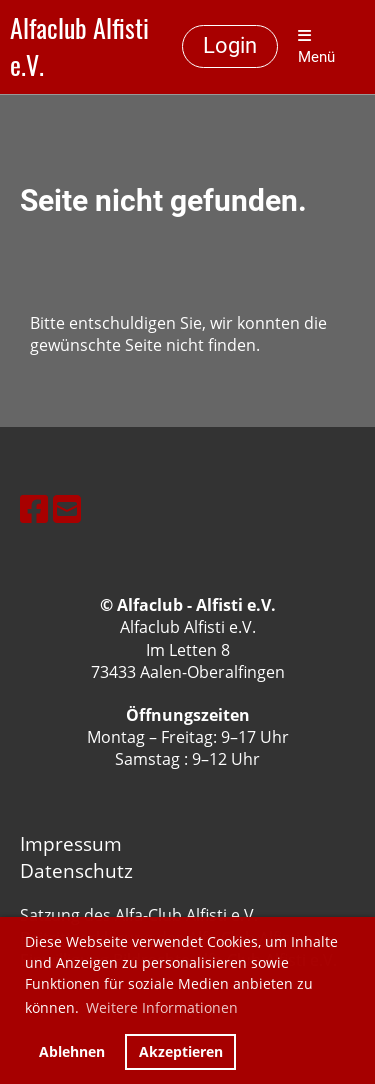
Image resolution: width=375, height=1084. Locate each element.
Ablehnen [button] (72, 1051)
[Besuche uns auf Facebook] (34, 508)
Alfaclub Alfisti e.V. (79, 47)
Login (230, 45)
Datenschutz (76, 870)
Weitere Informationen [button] (162, 1007)
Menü (316, 47)
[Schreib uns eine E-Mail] (67, 508)
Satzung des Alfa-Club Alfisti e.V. (139, 915)
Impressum (71, 843)
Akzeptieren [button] (181, 1051)
